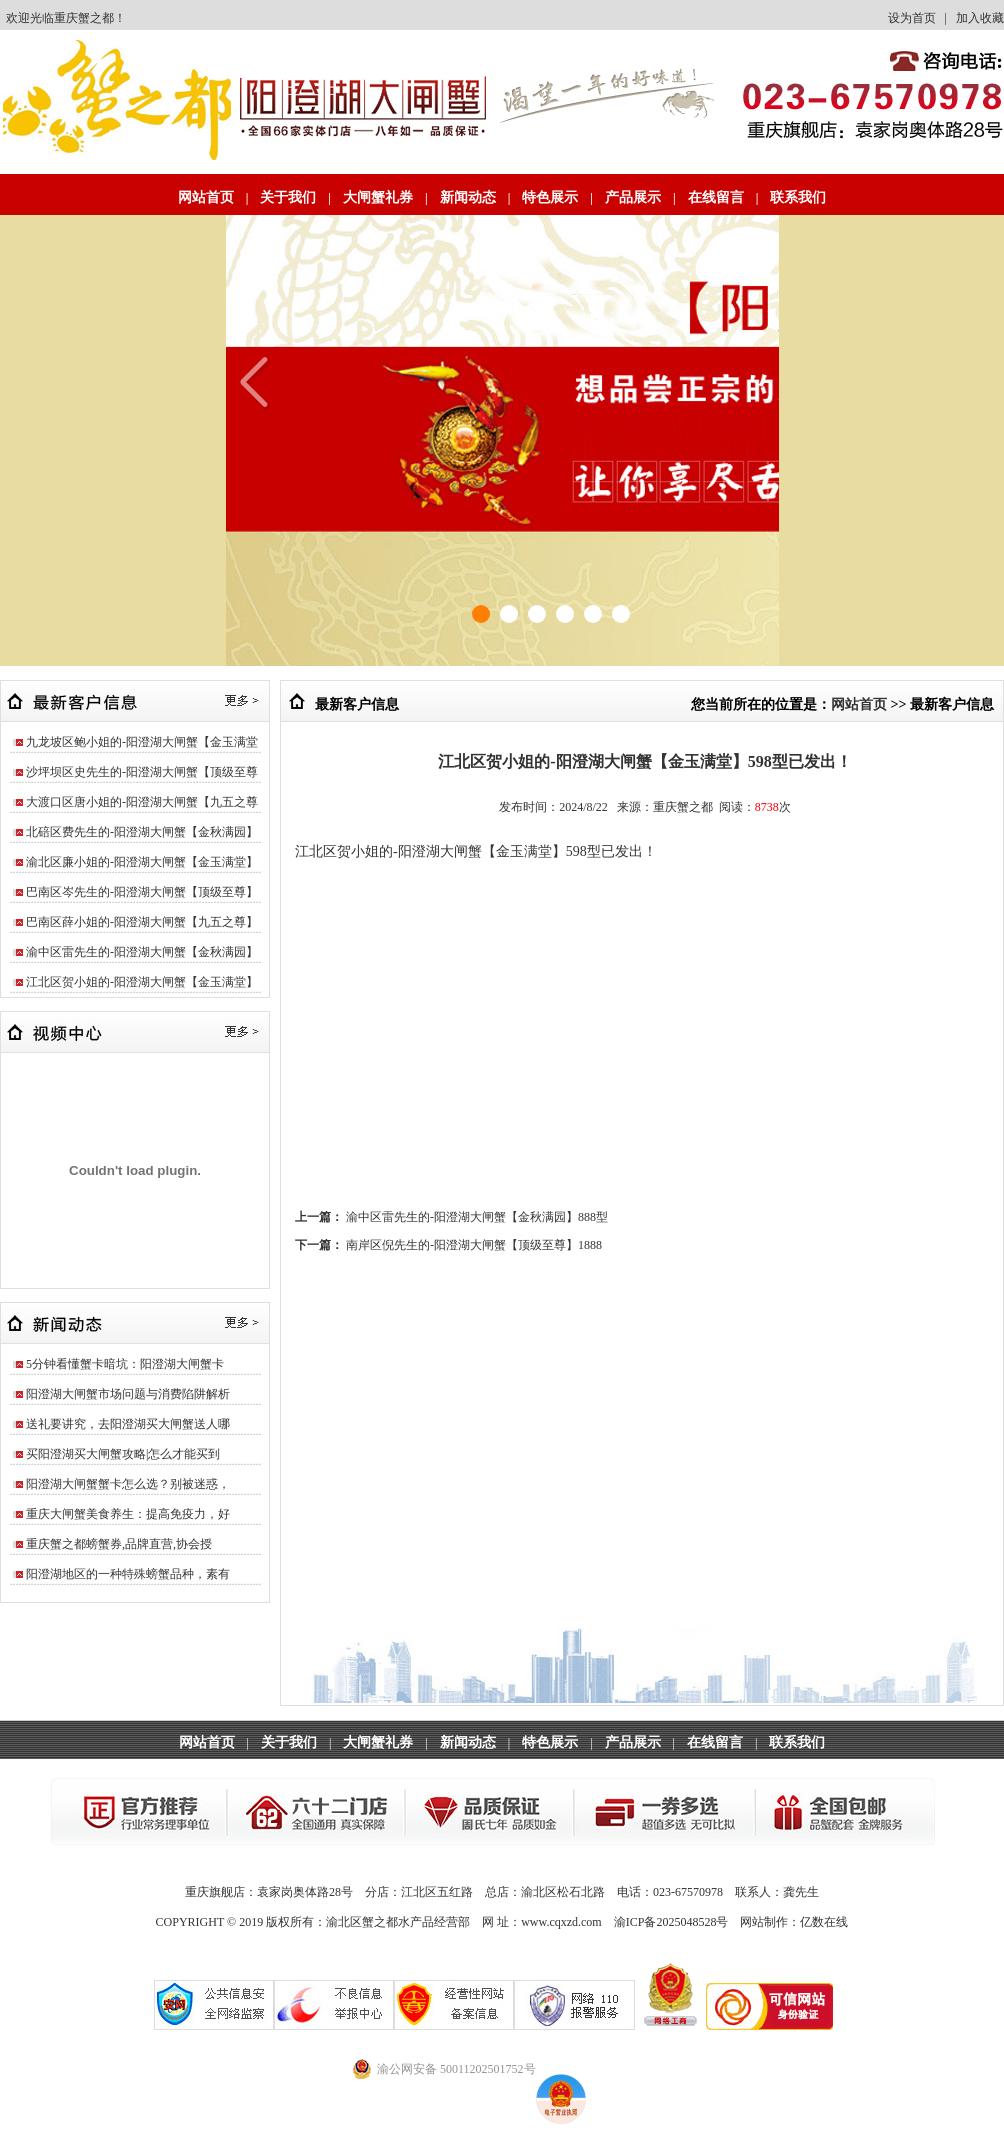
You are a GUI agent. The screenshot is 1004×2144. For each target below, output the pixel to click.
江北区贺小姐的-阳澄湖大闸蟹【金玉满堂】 (142, 982)
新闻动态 (468, 197)
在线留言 (716, 197)
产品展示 (633, 197)
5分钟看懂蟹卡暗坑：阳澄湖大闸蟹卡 (125, 1364)
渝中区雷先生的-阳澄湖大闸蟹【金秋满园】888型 (477, 1217)
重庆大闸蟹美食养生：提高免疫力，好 (128, 1514)
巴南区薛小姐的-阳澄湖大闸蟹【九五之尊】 (142, 922)
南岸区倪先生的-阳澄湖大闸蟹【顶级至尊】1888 (474, 1245)
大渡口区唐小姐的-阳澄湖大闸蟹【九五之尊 (142, 802)
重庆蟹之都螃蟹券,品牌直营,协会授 (119, 1544)
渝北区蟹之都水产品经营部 (398, 1922)
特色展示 (550, 197)
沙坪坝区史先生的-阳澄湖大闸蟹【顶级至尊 (142, 772)
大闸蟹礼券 (378, 197)
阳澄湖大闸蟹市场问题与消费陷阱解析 (128, 1394)
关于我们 (288, 197)
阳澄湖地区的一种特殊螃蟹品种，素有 (128, 1574)
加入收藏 (980, 18)
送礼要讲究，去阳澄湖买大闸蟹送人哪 (128, 1424)
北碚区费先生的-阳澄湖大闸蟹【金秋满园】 (142, 832)
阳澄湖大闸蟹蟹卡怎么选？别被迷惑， (128, 1484)
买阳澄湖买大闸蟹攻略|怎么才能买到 (123, 1454)
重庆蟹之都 (84, 18)
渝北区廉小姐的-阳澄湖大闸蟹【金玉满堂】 (142, 862)
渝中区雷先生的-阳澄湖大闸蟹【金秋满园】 (142, 952)
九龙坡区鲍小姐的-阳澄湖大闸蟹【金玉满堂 (142, 742)
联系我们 (798, 197)
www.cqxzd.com (561, 1922)
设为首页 (912, 18)
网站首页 (206, 197)
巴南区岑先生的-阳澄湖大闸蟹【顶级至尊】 (142, 892)
